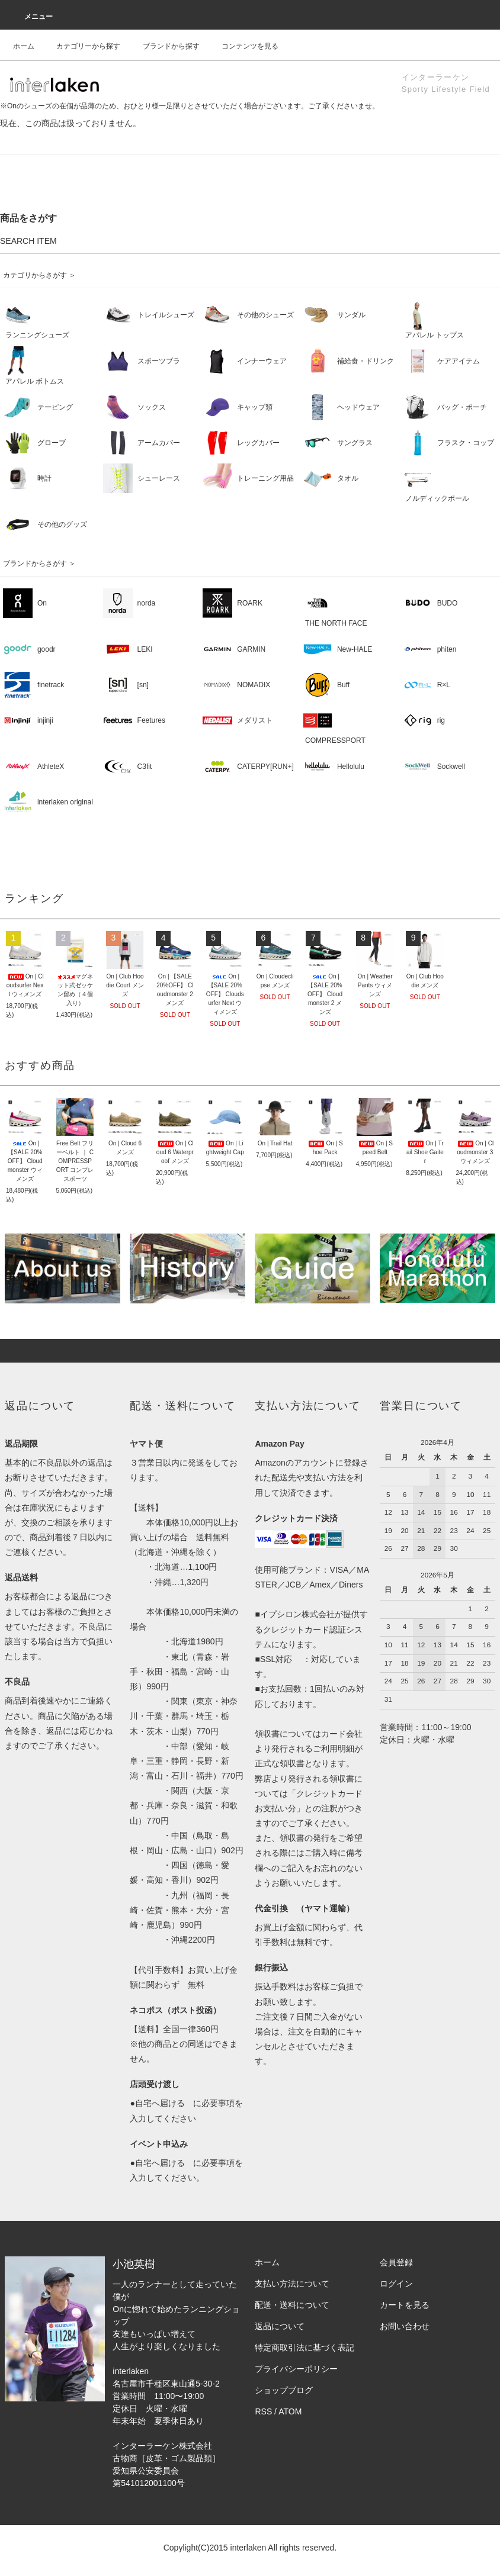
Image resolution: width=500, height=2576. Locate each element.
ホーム (23, 46)
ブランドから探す (164, 46)
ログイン (396, 2283)
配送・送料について (292, 2305)
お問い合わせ (405, 2326)
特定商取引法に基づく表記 (304, 2347)
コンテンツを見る (242, 46)
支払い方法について (292, 2283)
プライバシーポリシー (296, 2369)
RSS (263, 2411)
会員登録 (396, 2262)
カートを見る (405, 2305)
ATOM (290, 2411)
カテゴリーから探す (81, 46)
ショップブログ (284, 2390)
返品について (280, 2326)
